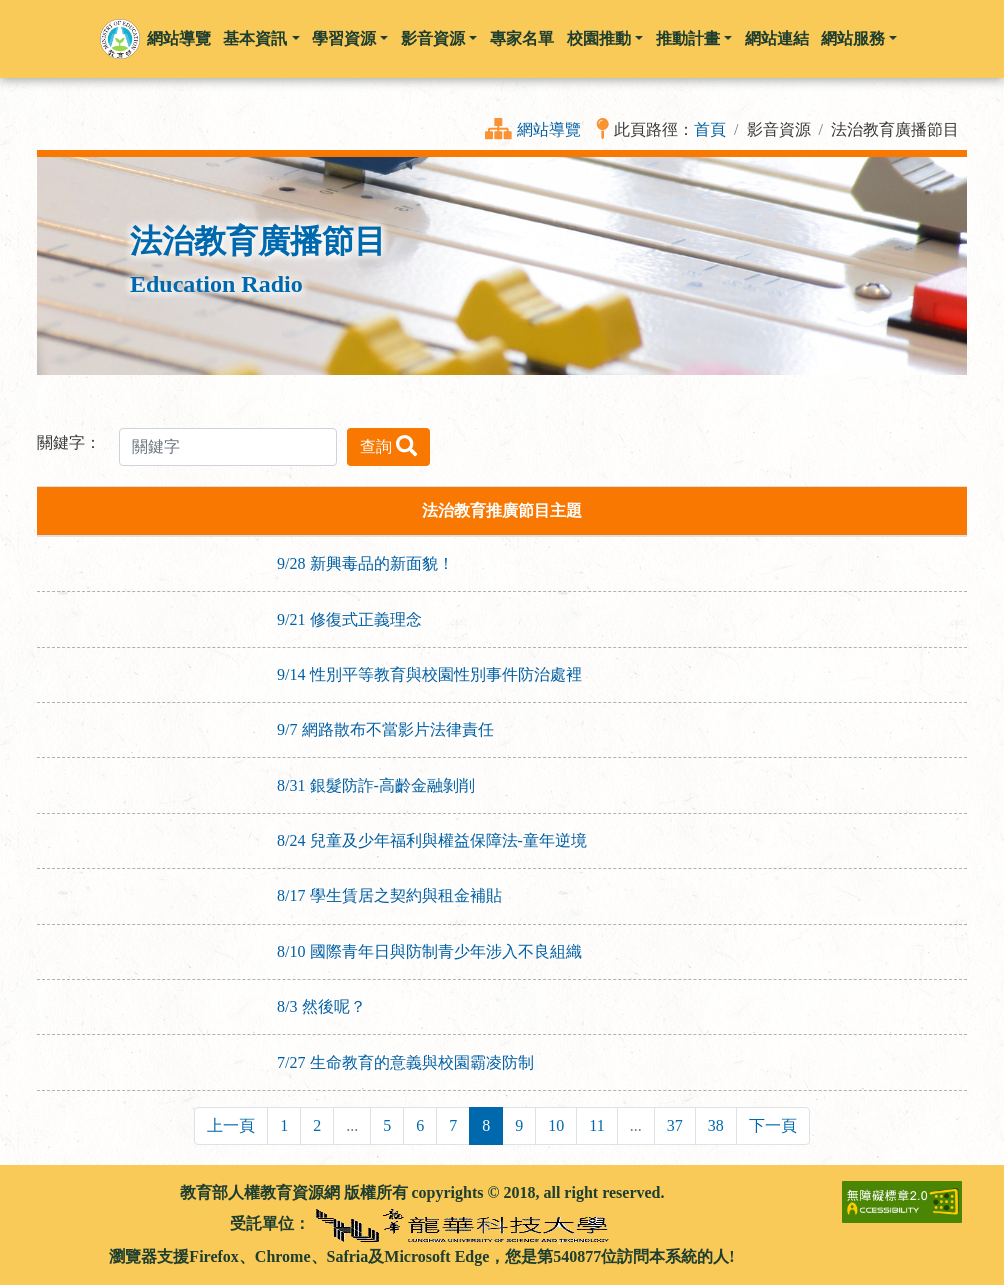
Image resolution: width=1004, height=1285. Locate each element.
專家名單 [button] (522, 38)
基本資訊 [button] (261, 38)
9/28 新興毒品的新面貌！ (365, 563)
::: (45, 1192)
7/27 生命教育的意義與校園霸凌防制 (405, 1062)
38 (716, 1125)
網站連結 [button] (777, 38)
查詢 (388, 445)
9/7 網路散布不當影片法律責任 (385, 729)
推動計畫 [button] (694, 38)
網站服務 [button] (859, 38)
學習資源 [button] (350, 38)
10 (556, 1125)
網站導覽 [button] (179, 38)
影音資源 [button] (439, 38)
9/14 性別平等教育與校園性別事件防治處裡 (429, 674)
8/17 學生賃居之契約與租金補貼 (389, 895)
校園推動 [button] (605, 38)
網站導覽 (549, 129)
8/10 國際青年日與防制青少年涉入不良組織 (429, 951)
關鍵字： (69, 442)
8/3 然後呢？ (321, 1006)
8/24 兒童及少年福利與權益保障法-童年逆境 (432, 840)
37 (675, 1125)
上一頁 (231, 1125)
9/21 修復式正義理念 (349, 619)
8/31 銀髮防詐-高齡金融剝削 (376, 785)
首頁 (710, 129)
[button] (120, 39)
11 (596, 1125)
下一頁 (773, 1125)
